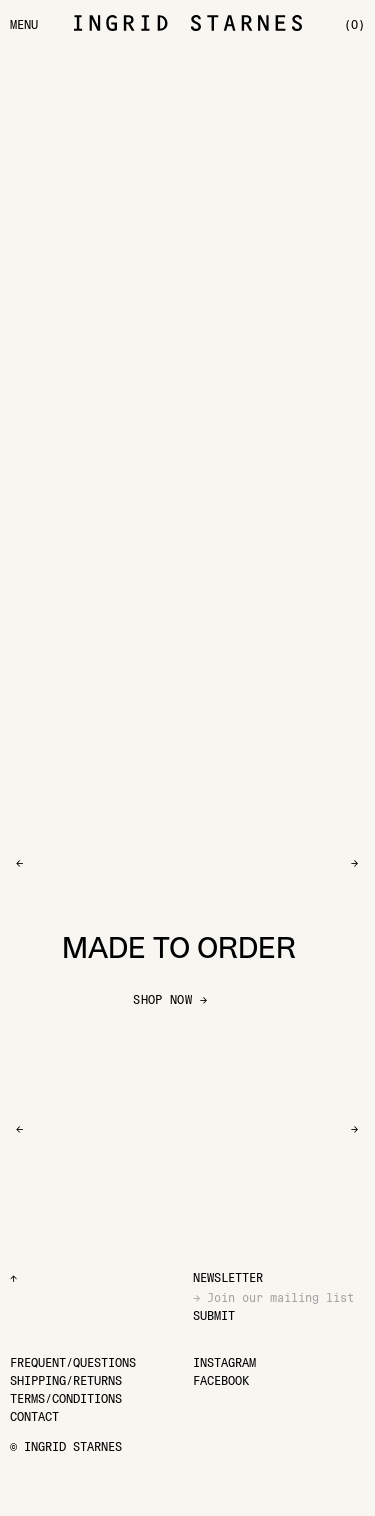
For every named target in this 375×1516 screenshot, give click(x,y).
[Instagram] (224, 1362)
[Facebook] (221, 1380)
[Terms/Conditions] (66, 1398)
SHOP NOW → (170, 999)
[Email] (279, 1297)
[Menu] (24, 24)
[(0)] (354, 24)
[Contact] (34, 1416)
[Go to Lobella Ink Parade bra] (125, 194)
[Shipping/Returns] (66, 1380)
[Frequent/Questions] (73, 1362)
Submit (214, 1315)
